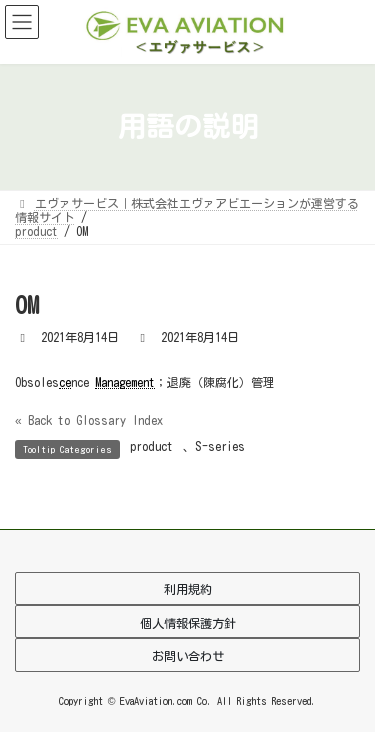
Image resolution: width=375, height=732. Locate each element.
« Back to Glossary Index (89, 420)
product (151, 446)
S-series (220, 446)
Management (125, 382)
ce (65, 382)
